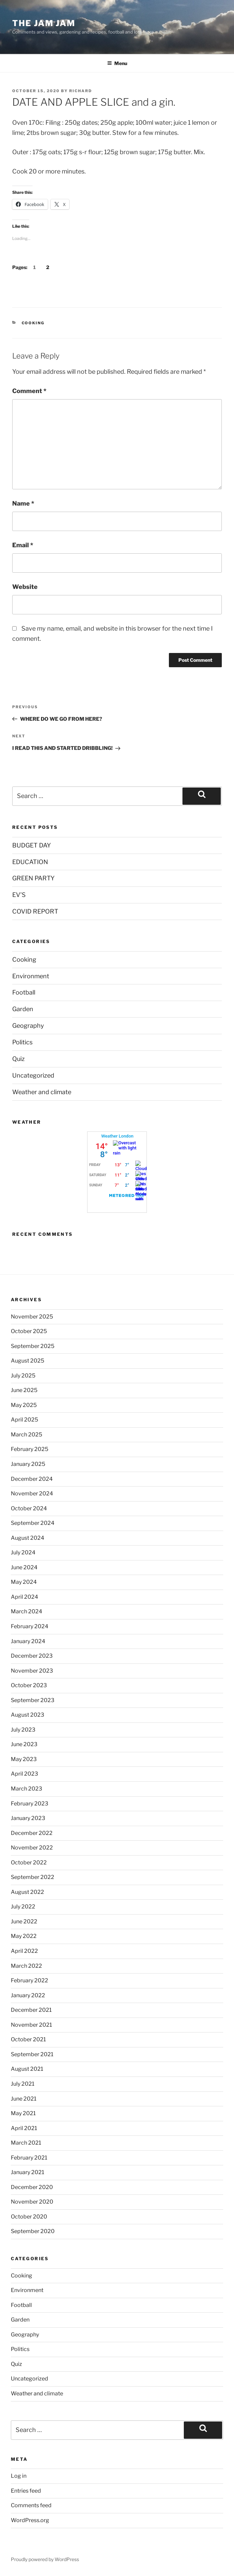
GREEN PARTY (33, 878)
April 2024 (24, 1597)
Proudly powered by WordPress (45, 2559)
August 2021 (27, 2069)
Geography (28, 1025)
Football (23, 992)
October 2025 (29, 1331)
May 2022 (24, 1936)
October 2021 (28, 2039)
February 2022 (29, 1980)
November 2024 (32, 1493)
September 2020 (33, 2231)
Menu (117, 63)
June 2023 (24, 1744)
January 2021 (27, 2172)
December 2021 (31, 2010)
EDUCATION (30, 861)
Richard (80, 90)
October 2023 (29, 1685)
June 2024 (24, 1567)
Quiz (18, 1058)
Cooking (33, 323)
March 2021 (26, 2143)
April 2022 (24, 1951)
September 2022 (32, 1877)
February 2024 (29, 1626)
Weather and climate (41, 1092)
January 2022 (28, 1995)
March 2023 (26, 1788)
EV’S (19, 894)
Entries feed (26, 2491)
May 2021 (23, 2113)
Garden (22, 1009)
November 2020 (32, 2202)
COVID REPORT (35, 911)
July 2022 (23, 1906)
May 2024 (24, 1582)
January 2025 (28, 1464)
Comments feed (31, 2505)
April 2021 (24, 2128)
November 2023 (32, 1671)
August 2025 (27, 1360)
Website (25, 586)
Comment (29, 390)
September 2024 (32, 1523)
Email (22, 545)
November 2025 (32, 1316)
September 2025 (32, 1346)
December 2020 (32, 2187)
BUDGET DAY (31, 845)
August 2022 (27, 1892)
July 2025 (23, 1375)
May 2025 (24, 1405)
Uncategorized (33, 1075)
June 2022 (24, 1921)
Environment (30, 976)
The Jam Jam (43, 23)
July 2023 (23, 1729)
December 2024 (32, 1479)
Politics (22, 1042)
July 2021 (22, 2084)
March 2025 (26, 1434)
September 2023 (32, 1700)
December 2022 (32, 1833)
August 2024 (27, 1538)
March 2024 (26, 1611)
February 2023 (29, 1803)
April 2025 (24, 1419)
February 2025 (29, 1449)
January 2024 (28, 1641)
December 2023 (32, 1656)
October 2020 (29, 2216)
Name (23, 503)
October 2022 (29, 1862)
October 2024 (29, 1508)
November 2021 (31, 2025)
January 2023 (28, 1818)
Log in (18, 2476)
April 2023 (24, 1774)
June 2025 (24, 1390)
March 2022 (26, 1966)
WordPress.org (30, 2520)
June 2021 (23, 2098)
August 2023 (27, 1715)
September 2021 (32, 2054)
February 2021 (29, 2157)
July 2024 (23, 1552)
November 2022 (32, 1847)
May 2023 (24, 1759)
